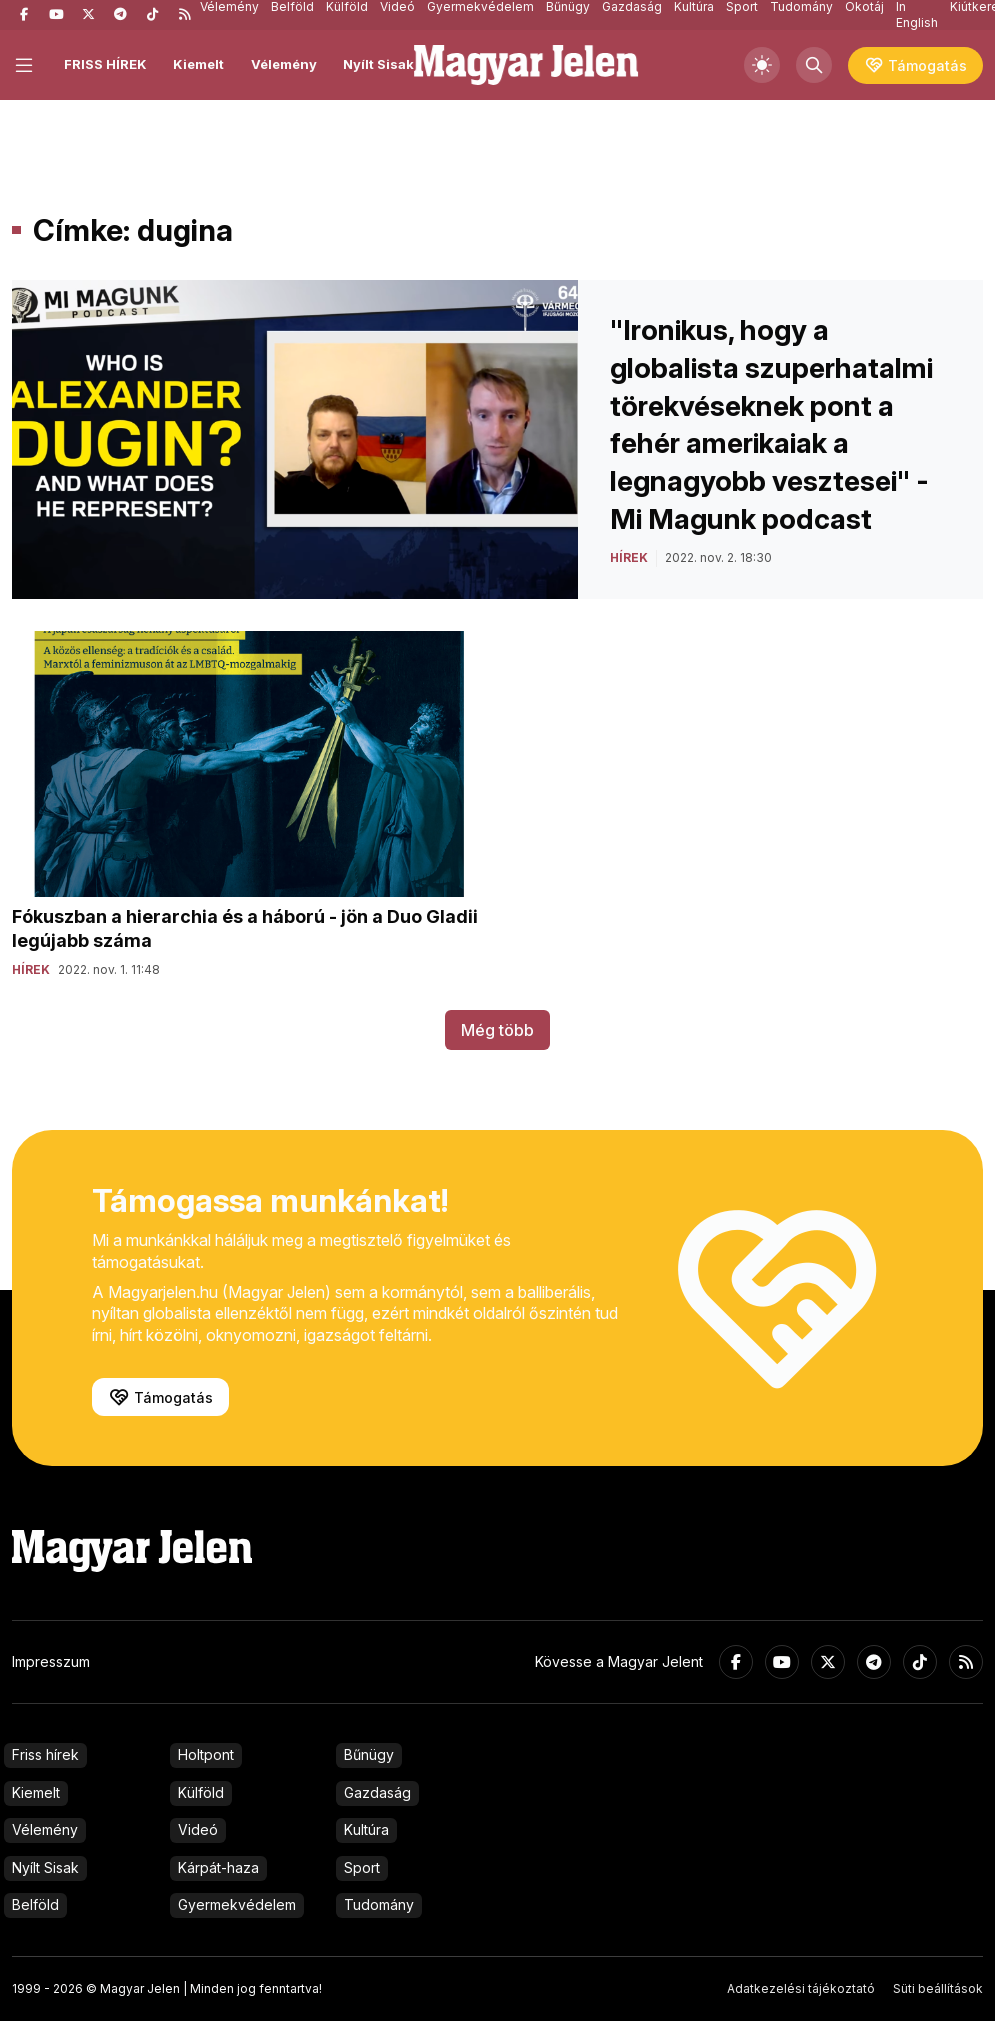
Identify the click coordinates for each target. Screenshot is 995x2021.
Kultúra (366, 1829)
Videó (198, 1829)
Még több (497, 1030)
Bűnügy (369, 1754)
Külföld (201, 1792)
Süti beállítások (938, 1988)
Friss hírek (45, 1754)
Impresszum (51, 1661)
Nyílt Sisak (378, 64)
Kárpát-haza (218, 1867)
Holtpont (206, 1754)
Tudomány (379, 1904)
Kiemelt (198, 64)
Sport (362, 1867)
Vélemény (284, 64)
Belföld (35, 1904)
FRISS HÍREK (105, 64)
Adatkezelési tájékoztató (801, 1988)
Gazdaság (377, 1792)
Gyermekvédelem (237, 1904)
